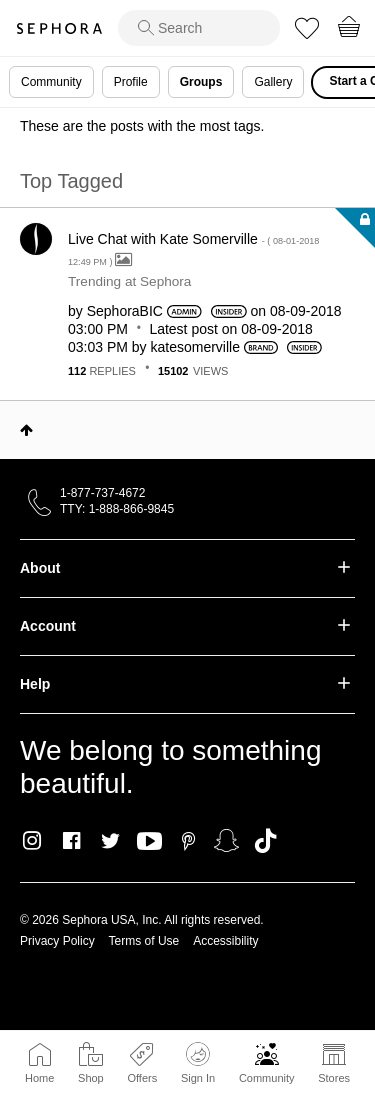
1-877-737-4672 (102, 493)
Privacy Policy (57, 941)
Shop (91, 1078)
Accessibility (225, 941)
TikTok (265, 841)
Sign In (198, 1063)
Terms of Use (144, 941)
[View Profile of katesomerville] (195, 347)
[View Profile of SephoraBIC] (125, 311)
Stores (334, 1078)
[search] (199, 28)
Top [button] (26, 430)
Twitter (110, 841)
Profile (131, 82)
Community (267, 1078)
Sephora (59, 28)
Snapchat (226, 841)
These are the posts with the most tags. (142, 126)
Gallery (273, 82)
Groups (201, 82)
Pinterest (188, 841)
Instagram (32, 841)
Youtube (149, 842)
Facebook (71, 841)
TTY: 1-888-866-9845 (117, 509)
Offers (142, 1078)
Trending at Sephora (129, 281)
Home (39, 1078)
